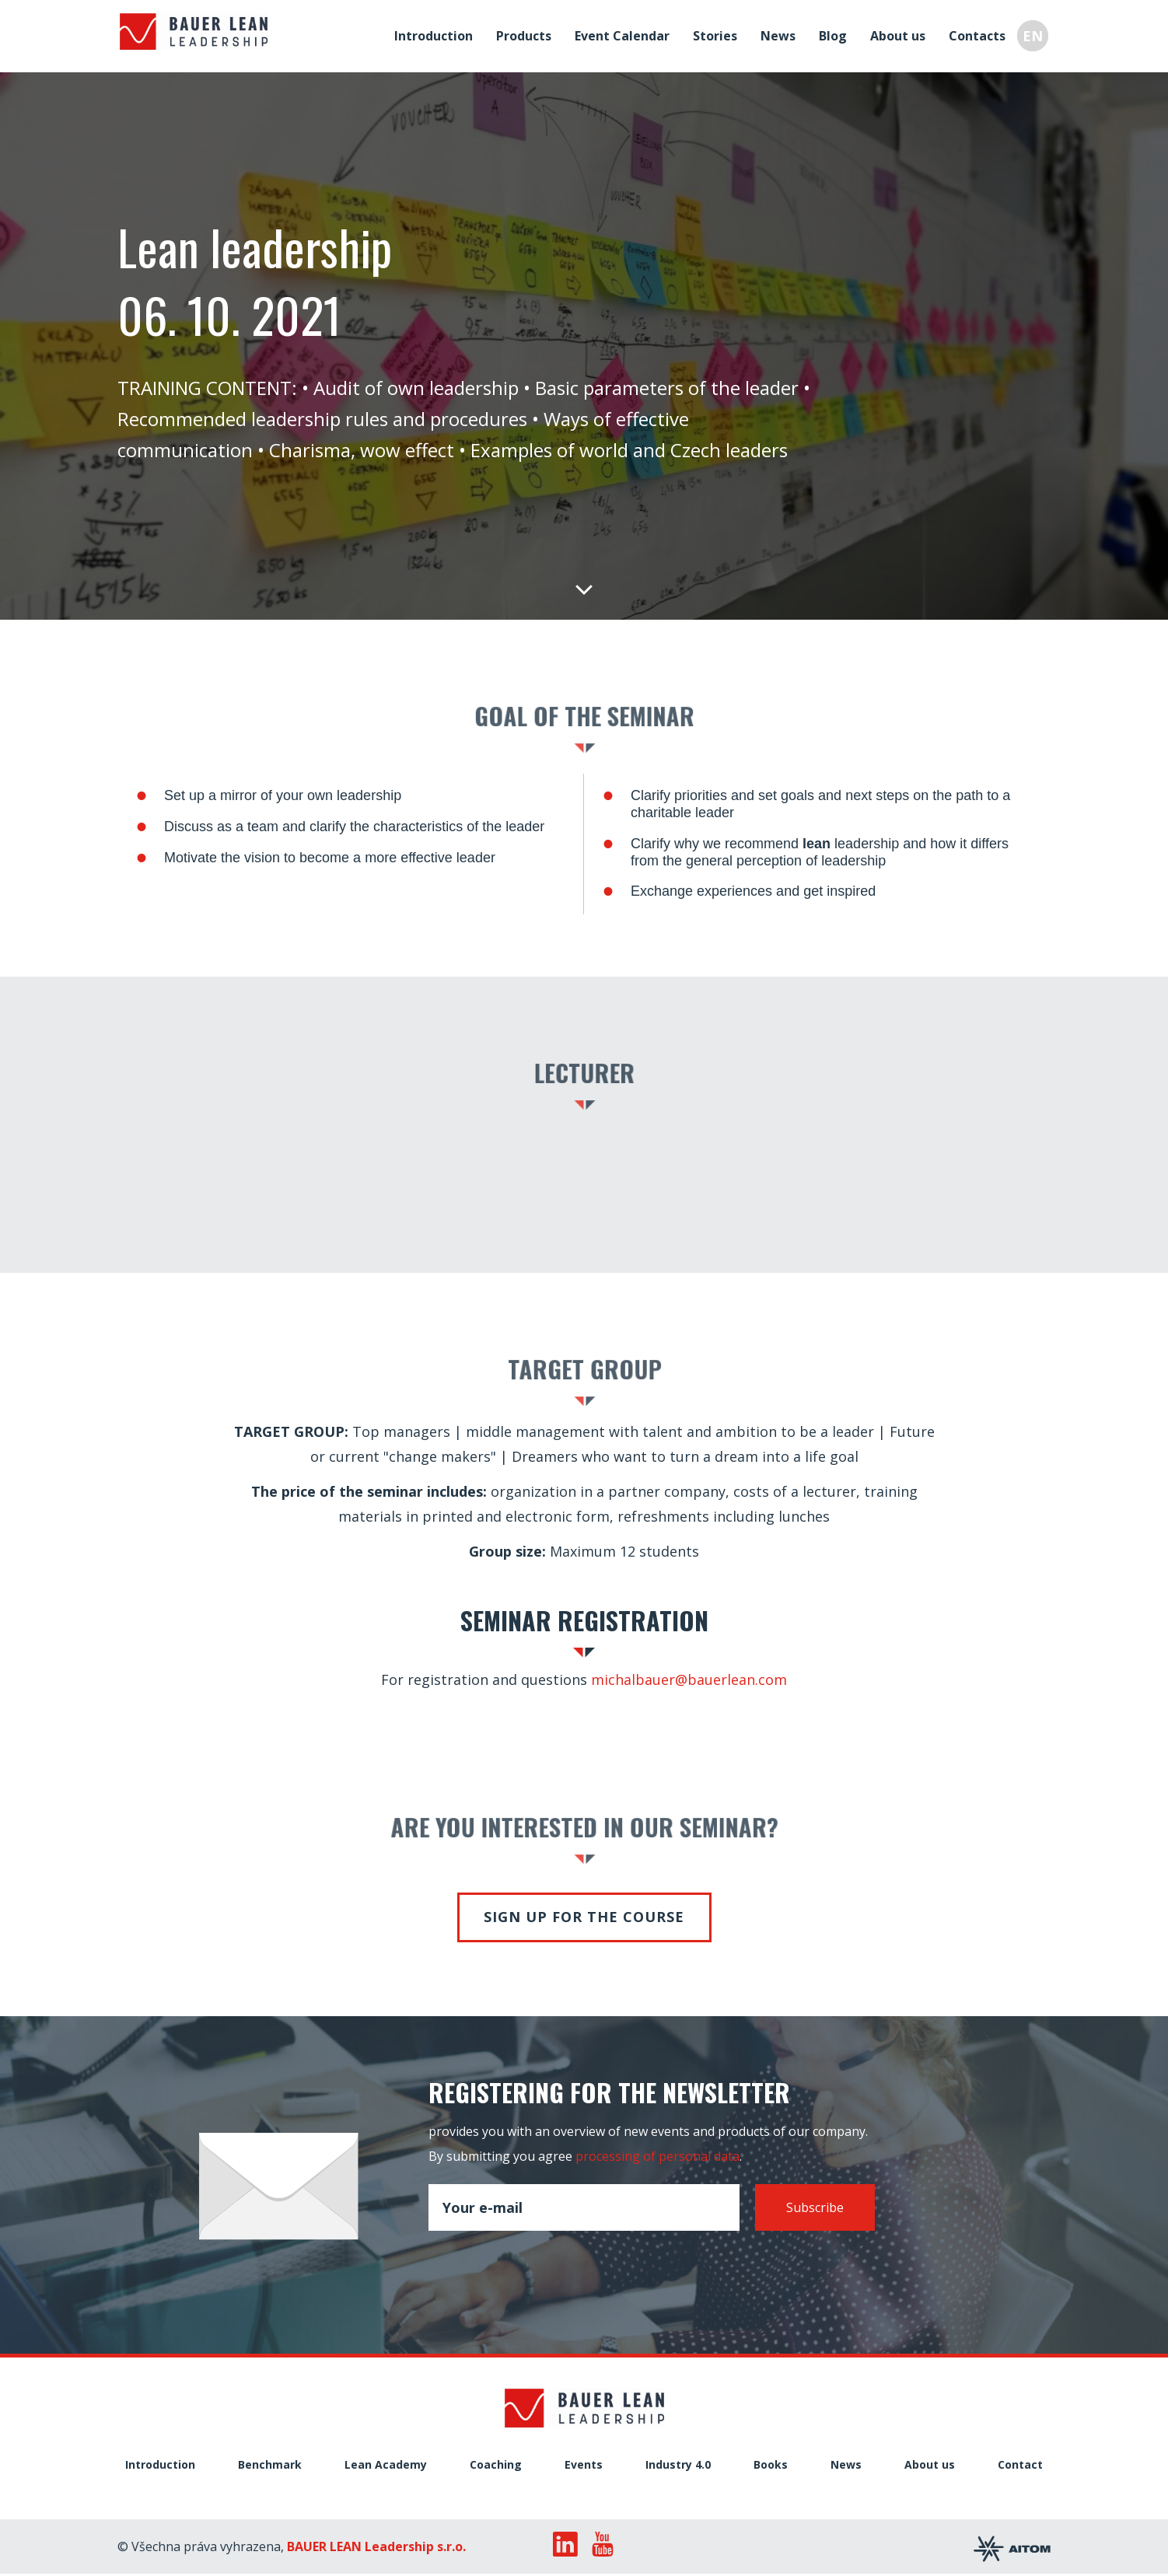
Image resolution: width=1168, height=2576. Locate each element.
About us (900, 34)
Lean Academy (385, 2465)
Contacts (979, 34)
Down (584, 588)
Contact (1020, 2465)
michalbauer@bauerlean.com (689, 1679)
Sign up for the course (584, 1916)
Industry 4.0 (678, 2465)
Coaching (496, 2465)
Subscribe (815, 2207)
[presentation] (546, 2267)
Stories (717, 34)
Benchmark (270, 2465)
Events (584, 2465)
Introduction (436, 34)
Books (771, 2465)
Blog (835, 34)
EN (1035, 34)
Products (526, 34)
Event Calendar (624, 34)
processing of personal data (657, 2156)
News (780, 34)
